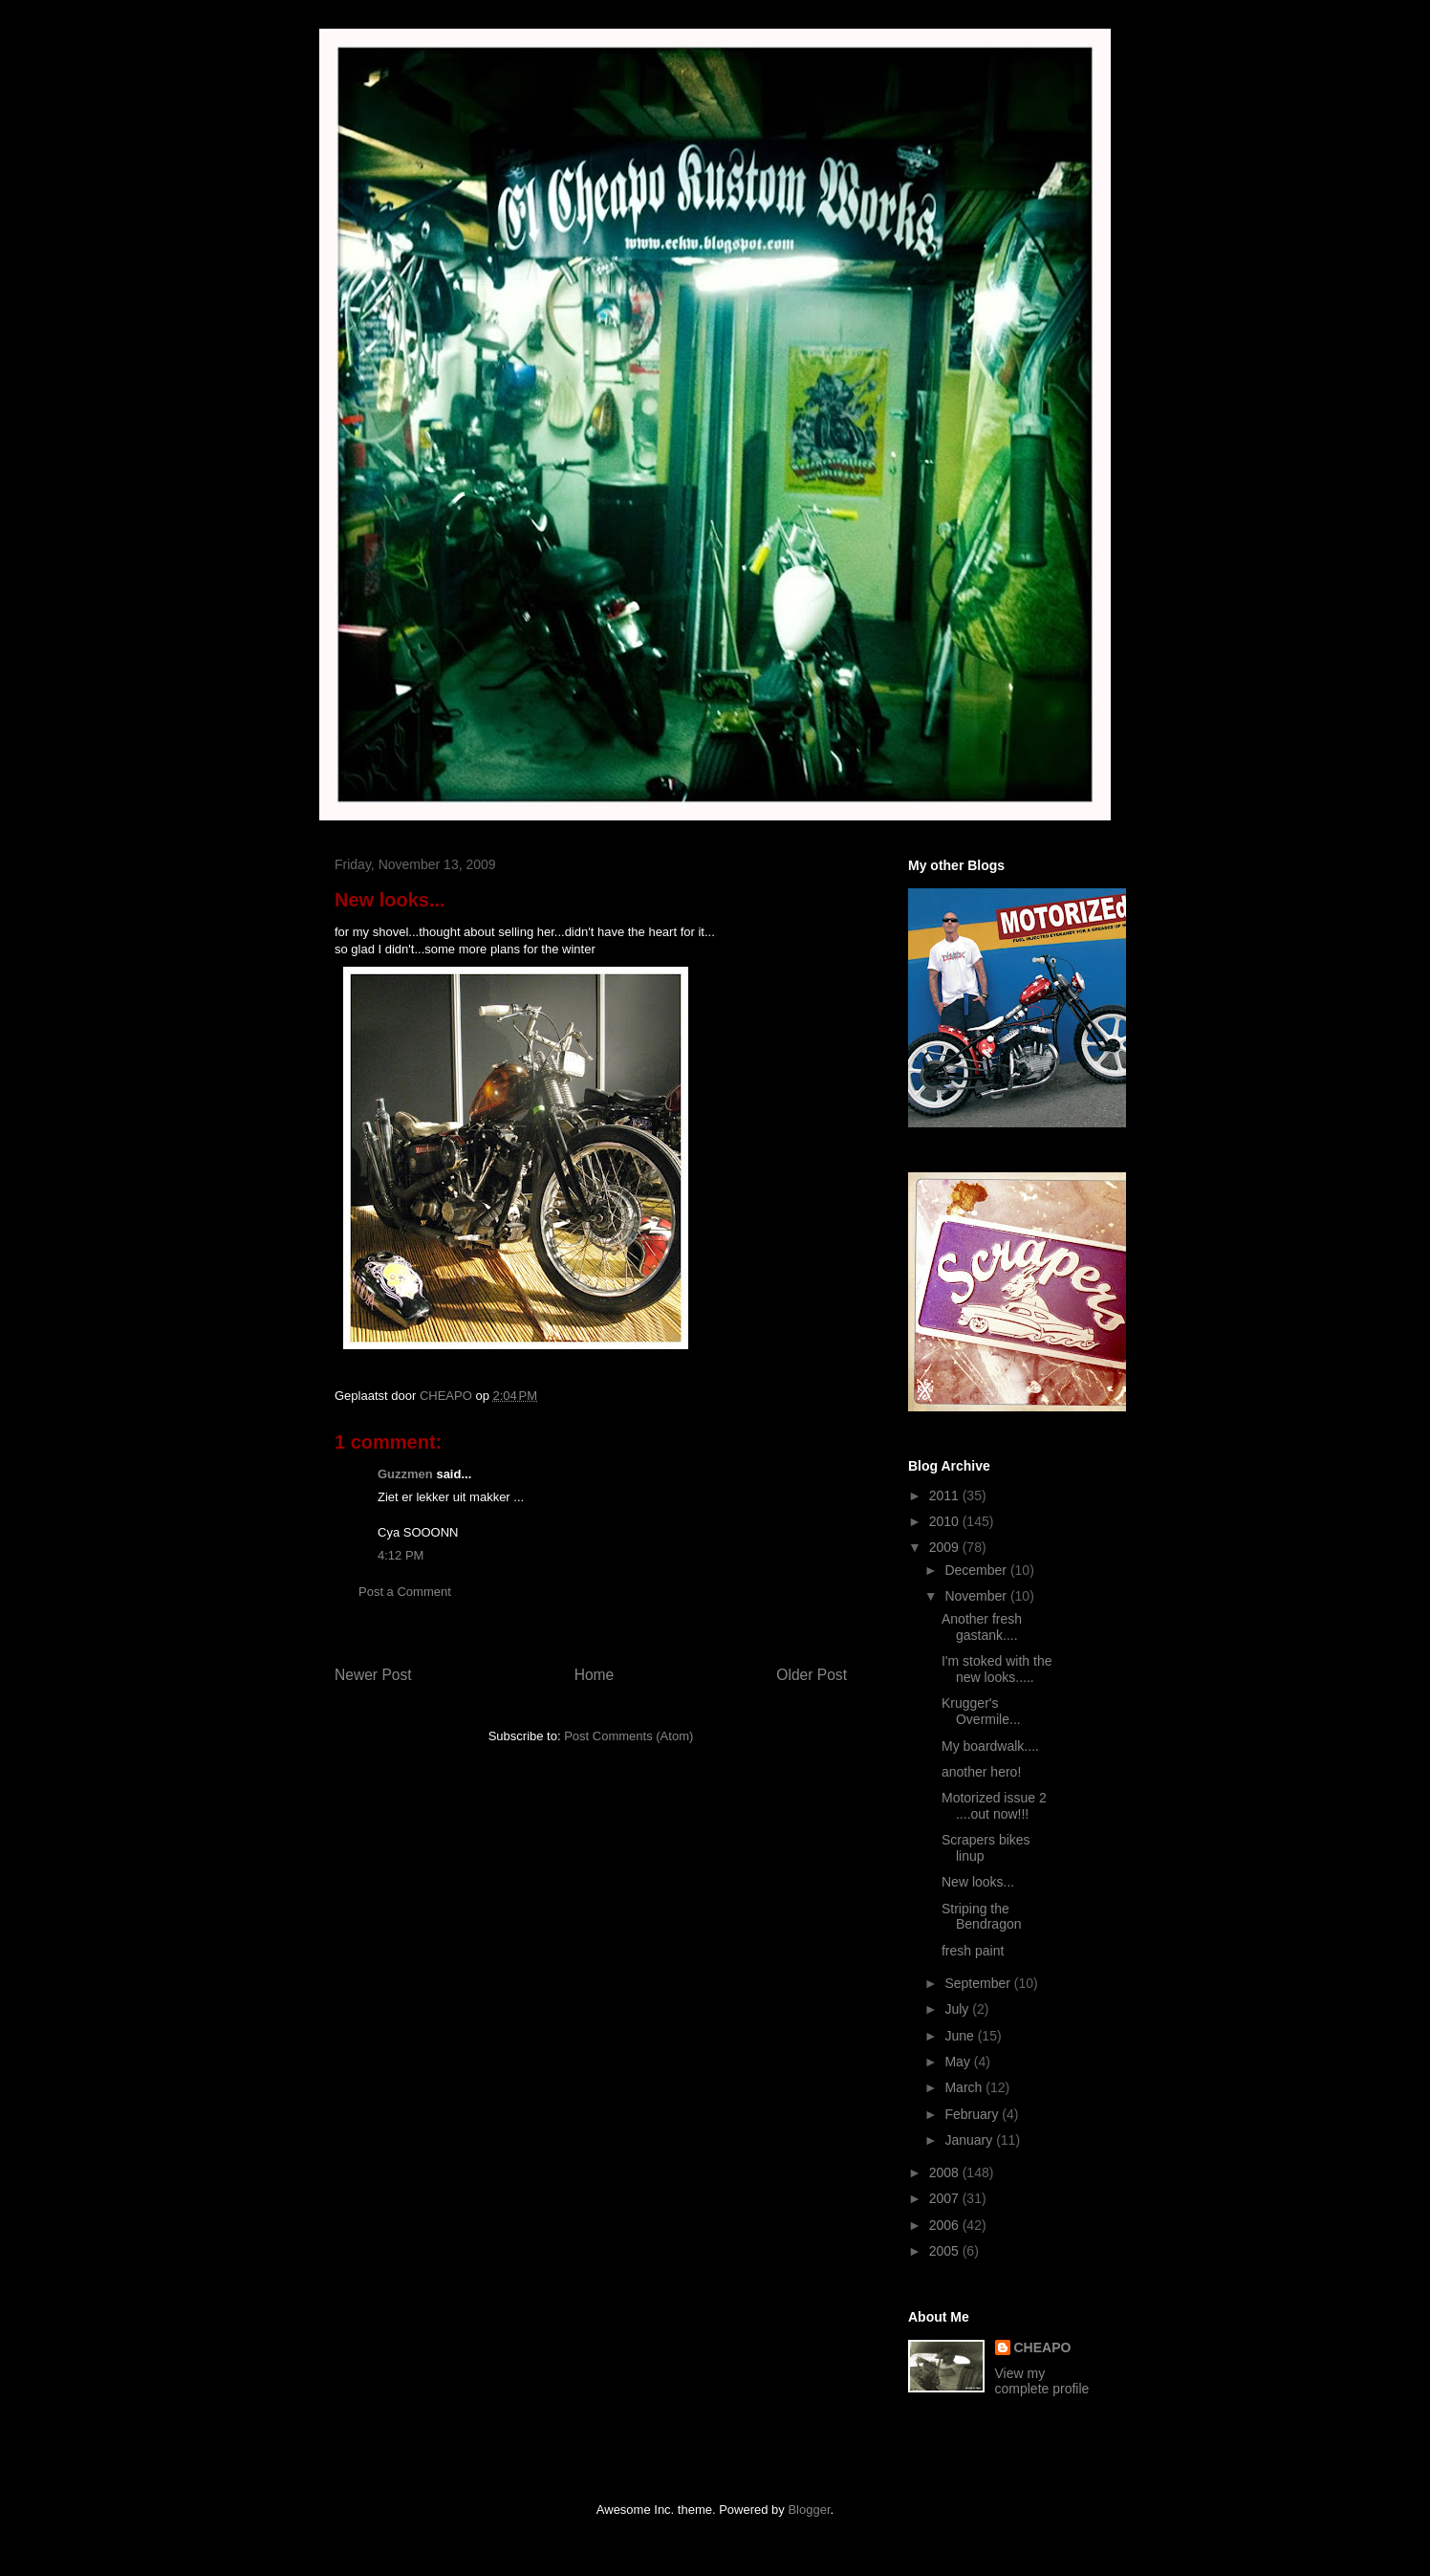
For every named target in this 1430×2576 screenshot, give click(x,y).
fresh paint (973, 1950)
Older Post (811, 1675)
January (970, 2140)
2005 (946, 2251)
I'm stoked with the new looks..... (997, 1669)
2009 (946, 1547)
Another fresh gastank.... (982, 1627)
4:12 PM (400, 1555)
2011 (946, 1495)
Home (594, 1675)
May (958, 2061)
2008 (946, 2172)
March (965, 2087)
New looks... (978, 1881)
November (976, 1596)
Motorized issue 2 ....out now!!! (994, 1806)
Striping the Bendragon (982, 1916)
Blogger (809, 2509)
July (958, 2009)
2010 (946, 1521)
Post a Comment (404, 1591)
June (960, 2035)
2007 (946, 2198)
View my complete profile (1042, 2381)
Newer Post (373, 1675)
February (973, 2114)
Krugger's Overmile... (981, 1711)
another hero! (981, 1771)
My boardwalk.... (990, 1746)
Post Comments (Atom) (628, 1736)
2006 (946, 2225)
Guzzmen (405, 1474)
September (978, 1983)
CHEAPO (1043, 2347)
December (976, 1570)
